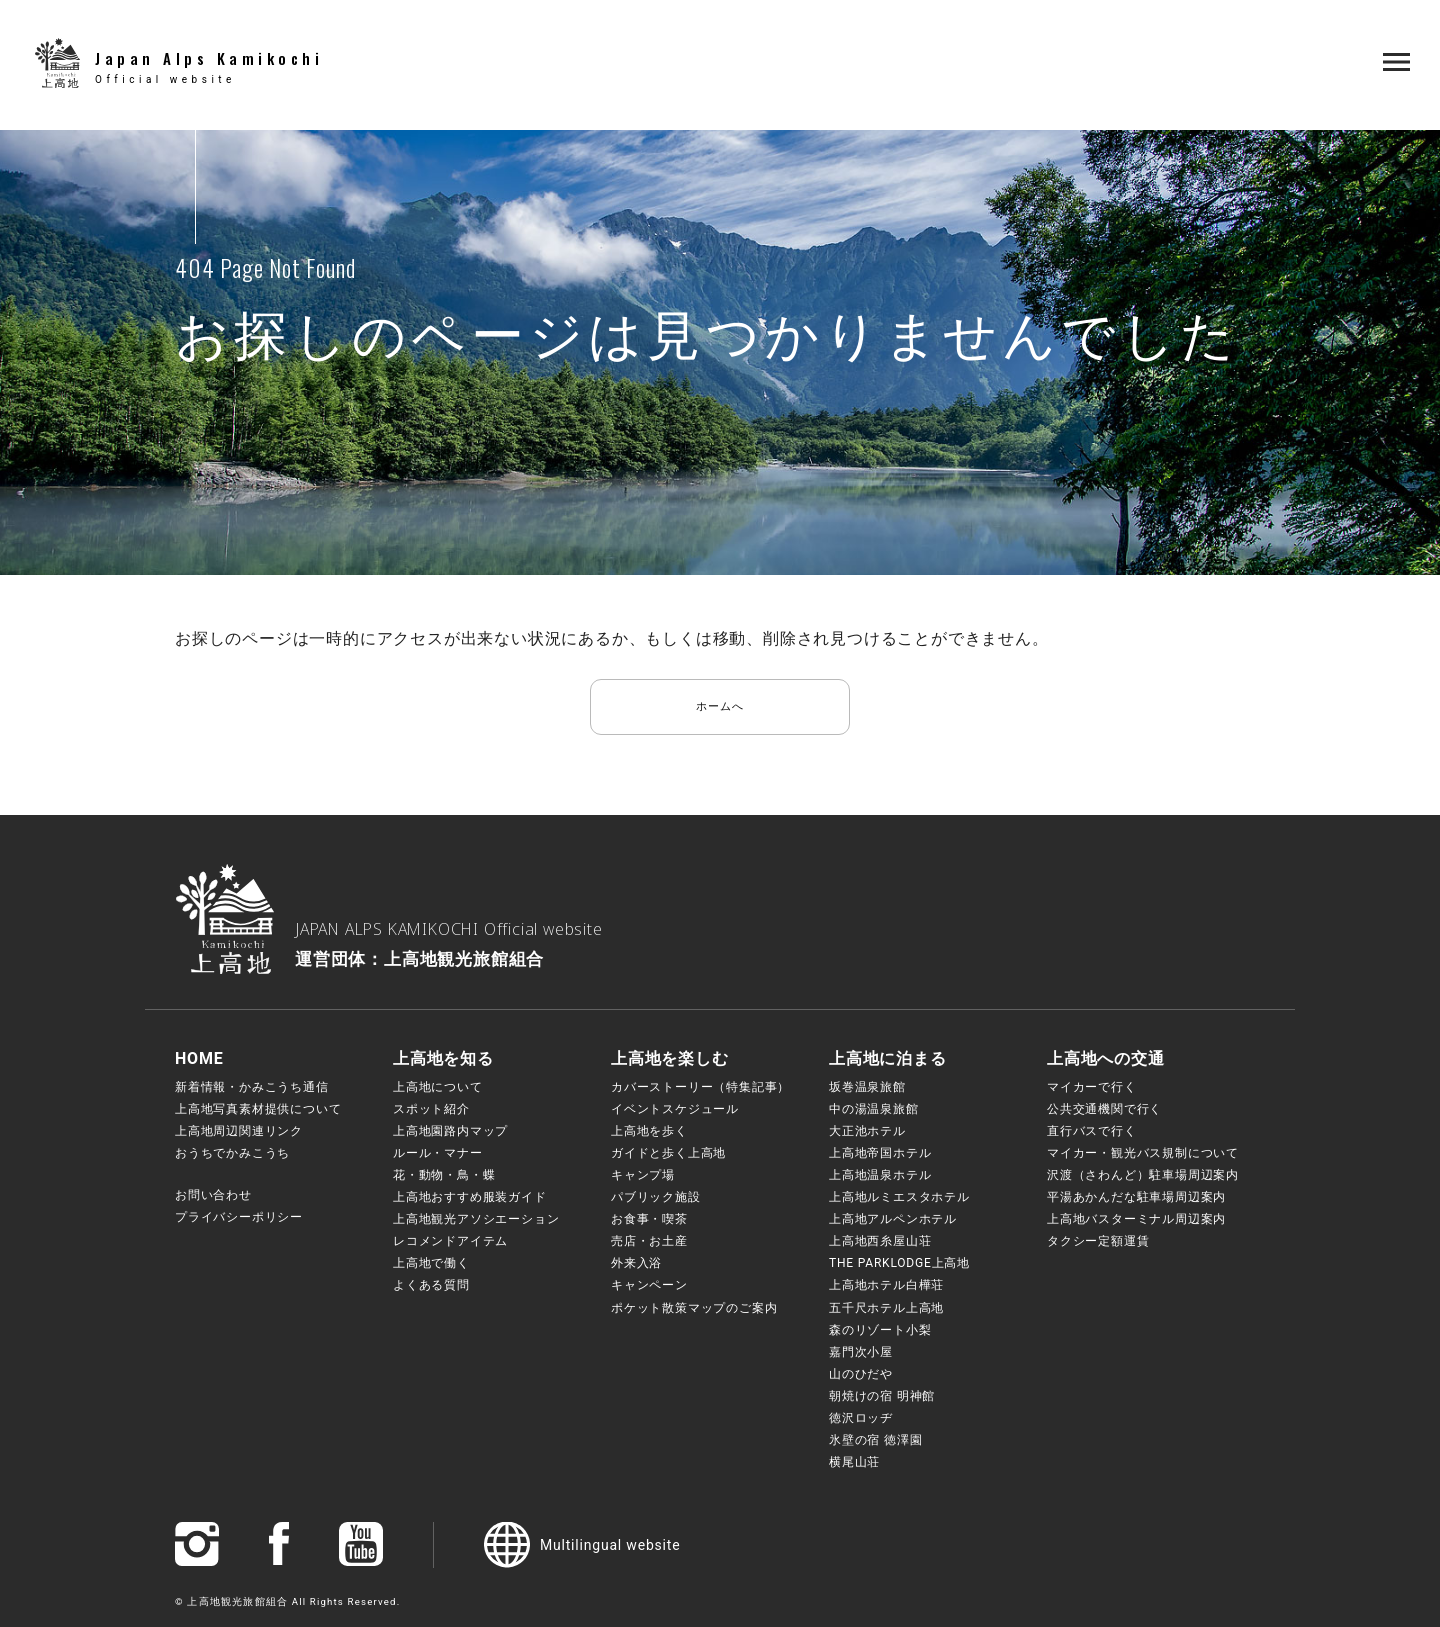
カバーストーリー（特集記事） (700, 1087)
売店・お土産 (649, 1241)
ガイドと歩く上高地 (668, 1153)
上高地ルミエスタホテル (899, 1197)
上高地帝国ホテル (880, 1153)
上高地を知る (443, 1058)
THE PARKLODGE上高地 (899, 1263)
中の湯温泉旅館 (874, 1109)
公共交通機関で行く (1104, 1109)
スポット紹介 (431, 1109)
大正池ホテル (867, 1131)
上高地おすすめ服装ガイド (470, 1197)
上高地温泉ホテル (880, 1175)
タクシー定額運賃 (1098, 1241)
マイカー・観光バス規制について (1143, 1153)
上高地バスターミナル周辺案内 (1136, 1219)
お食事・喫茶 (649, 1219)
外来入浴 (636, 1263)
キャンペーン (649, 1285)
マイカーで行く (1092, 1087)
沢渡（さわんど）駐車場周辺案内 (1143, 1175)
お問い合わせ (213, 1195)
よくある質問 (431, 1285)
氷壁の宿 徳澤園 (875, 1440)
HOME (199, 1058)
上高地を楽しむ (670, 1058)
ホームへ (719, 706)
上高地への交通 (1106, 1058)
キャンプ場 (643, 1175)
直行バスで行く (1092, 1131)
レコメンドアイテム (450, 1241)
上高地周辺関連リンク (239, 1131)
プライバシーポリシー (239, 1217)
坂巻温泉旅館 (867, 1087)
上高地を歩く (649, 1131)
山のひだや (861, 1374)
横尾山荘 (854, 1462)
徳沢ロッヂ (861, 1418)
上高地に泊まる (888, 1058)
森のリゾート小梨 (880, 1330)
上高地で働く (431, 1263)
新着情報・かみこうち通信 (252, 1087)
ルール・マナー (438, 1153)
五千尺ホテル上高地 (886, 1308)
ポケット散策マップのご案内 (694, 1308)
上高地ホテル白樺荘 (886, 1285)
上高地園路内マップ (450, 1131)
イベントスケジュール (675, 1109)
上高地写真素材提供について (258, 1109)
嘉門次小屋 (861, 1352)
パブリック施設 (656, 1197)
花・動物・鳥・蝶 (444, 1175)
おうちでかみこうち (232, 1153)
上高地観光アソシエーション (476, 1219)
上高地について (438, 1087)
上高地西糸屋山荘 (880, 1241)
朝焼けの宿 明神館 (882, 1396)
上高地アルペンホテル (893, 1219)
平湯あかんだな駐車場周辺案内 (1136, 1197)
